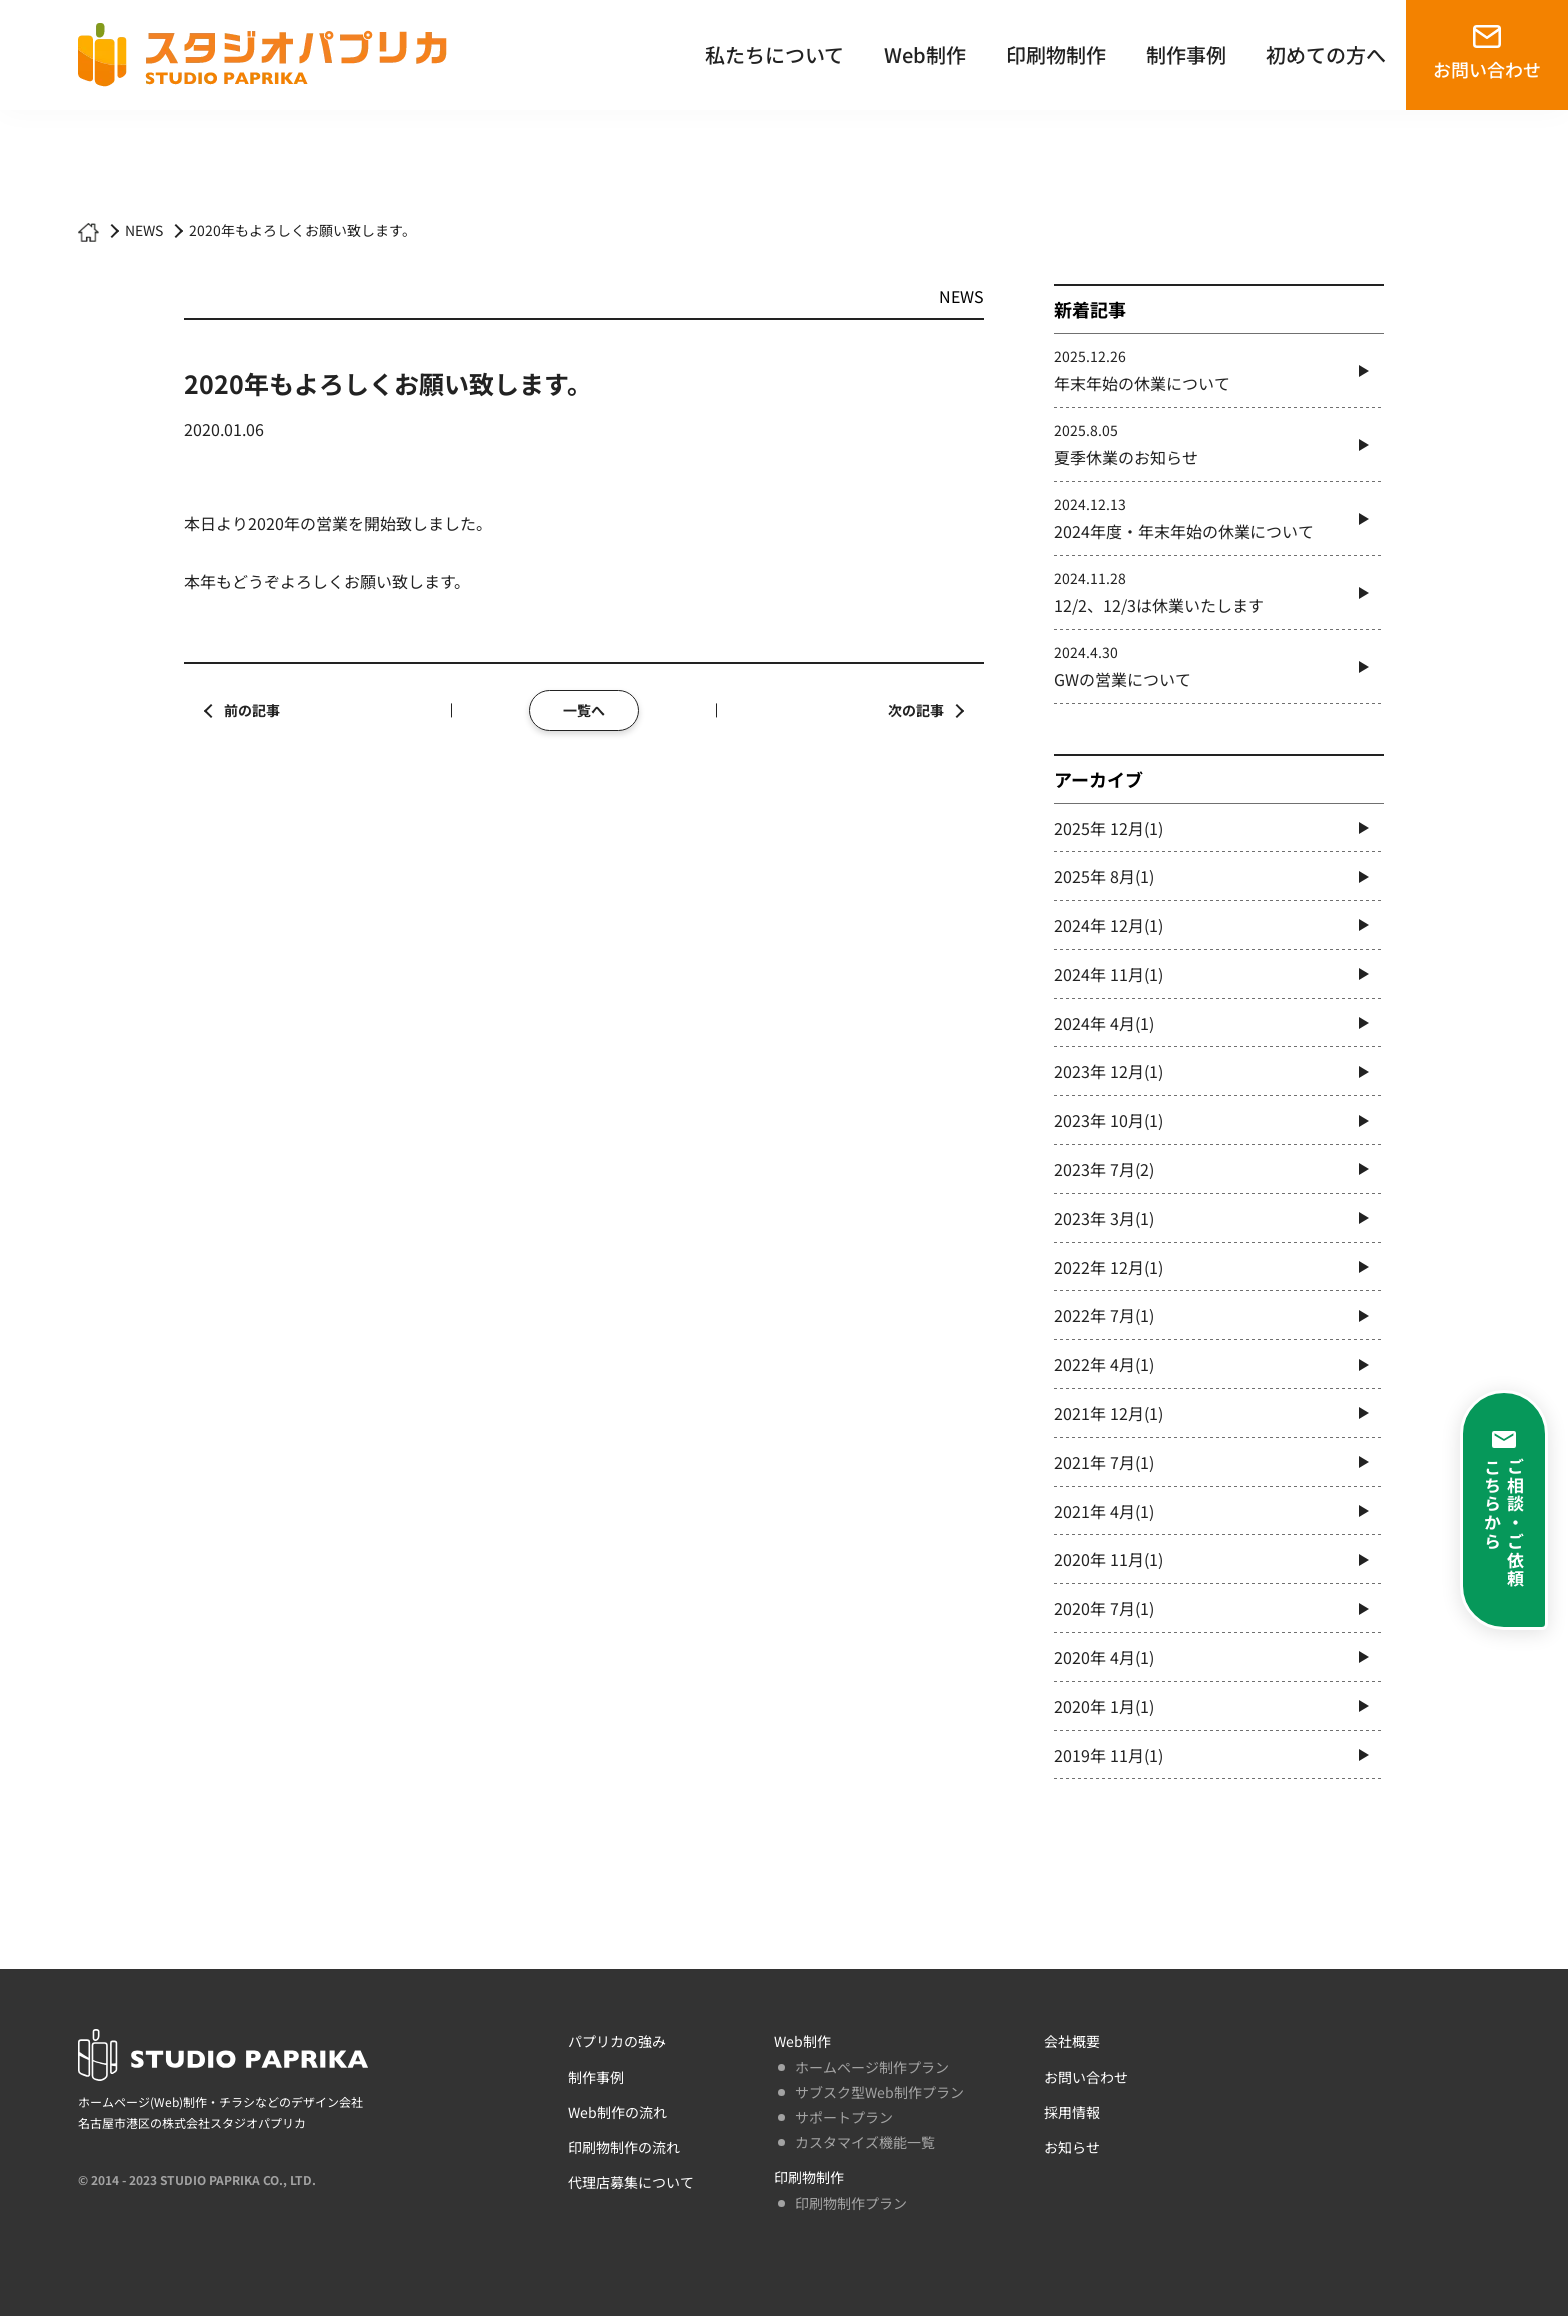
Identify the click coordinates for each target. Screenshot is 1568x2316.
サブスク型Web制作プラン (879, 2092)
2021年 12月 (1108, 1413)
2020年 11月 (1108, 1559)
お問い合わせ (1487, 69)
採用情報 (1072, 2112)
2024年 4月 (1104, 1023)
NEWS (144, 230)
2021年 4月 (1104, 1511)
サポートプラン (844, 2117)
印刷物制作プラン (851, 2203)
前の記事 (252, 710)
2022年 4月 (1104, 1364)
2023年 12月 (1108, 1071)
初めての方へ (1326, 54)
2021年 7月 (1104, 1462)
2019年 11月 (1108, 1755)
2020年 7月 (1104, 1608)
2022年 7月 (1104, 1315)
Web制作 (925, 54)
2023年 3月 (1104, 1218)
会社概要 (1072, 2041)
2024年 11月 (1108, 974)
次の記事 (916, 710)
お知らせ (1072, 2147)
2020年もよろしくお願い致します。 (302, 230)
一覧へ (584, 710)
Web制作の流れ (617, 2112)
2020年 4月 (1104, 1657)
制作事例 (1186, 54)
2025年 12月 (1108, 828)
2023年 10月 (1108, 1120)
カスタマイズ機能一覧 (865, 2142)
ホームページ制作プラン (872, 2067)
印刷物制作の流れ (624, 2147)
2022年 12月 (1108, 1267)
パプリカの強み (617, 2041)
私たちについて (774, 54)
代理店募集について (631, 2182)
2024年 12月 (1108, 925)
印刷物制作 (1056, 54)
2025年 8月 (1104, 876)
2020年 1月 (1104, 1706)
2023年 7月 (1104, 1169)
